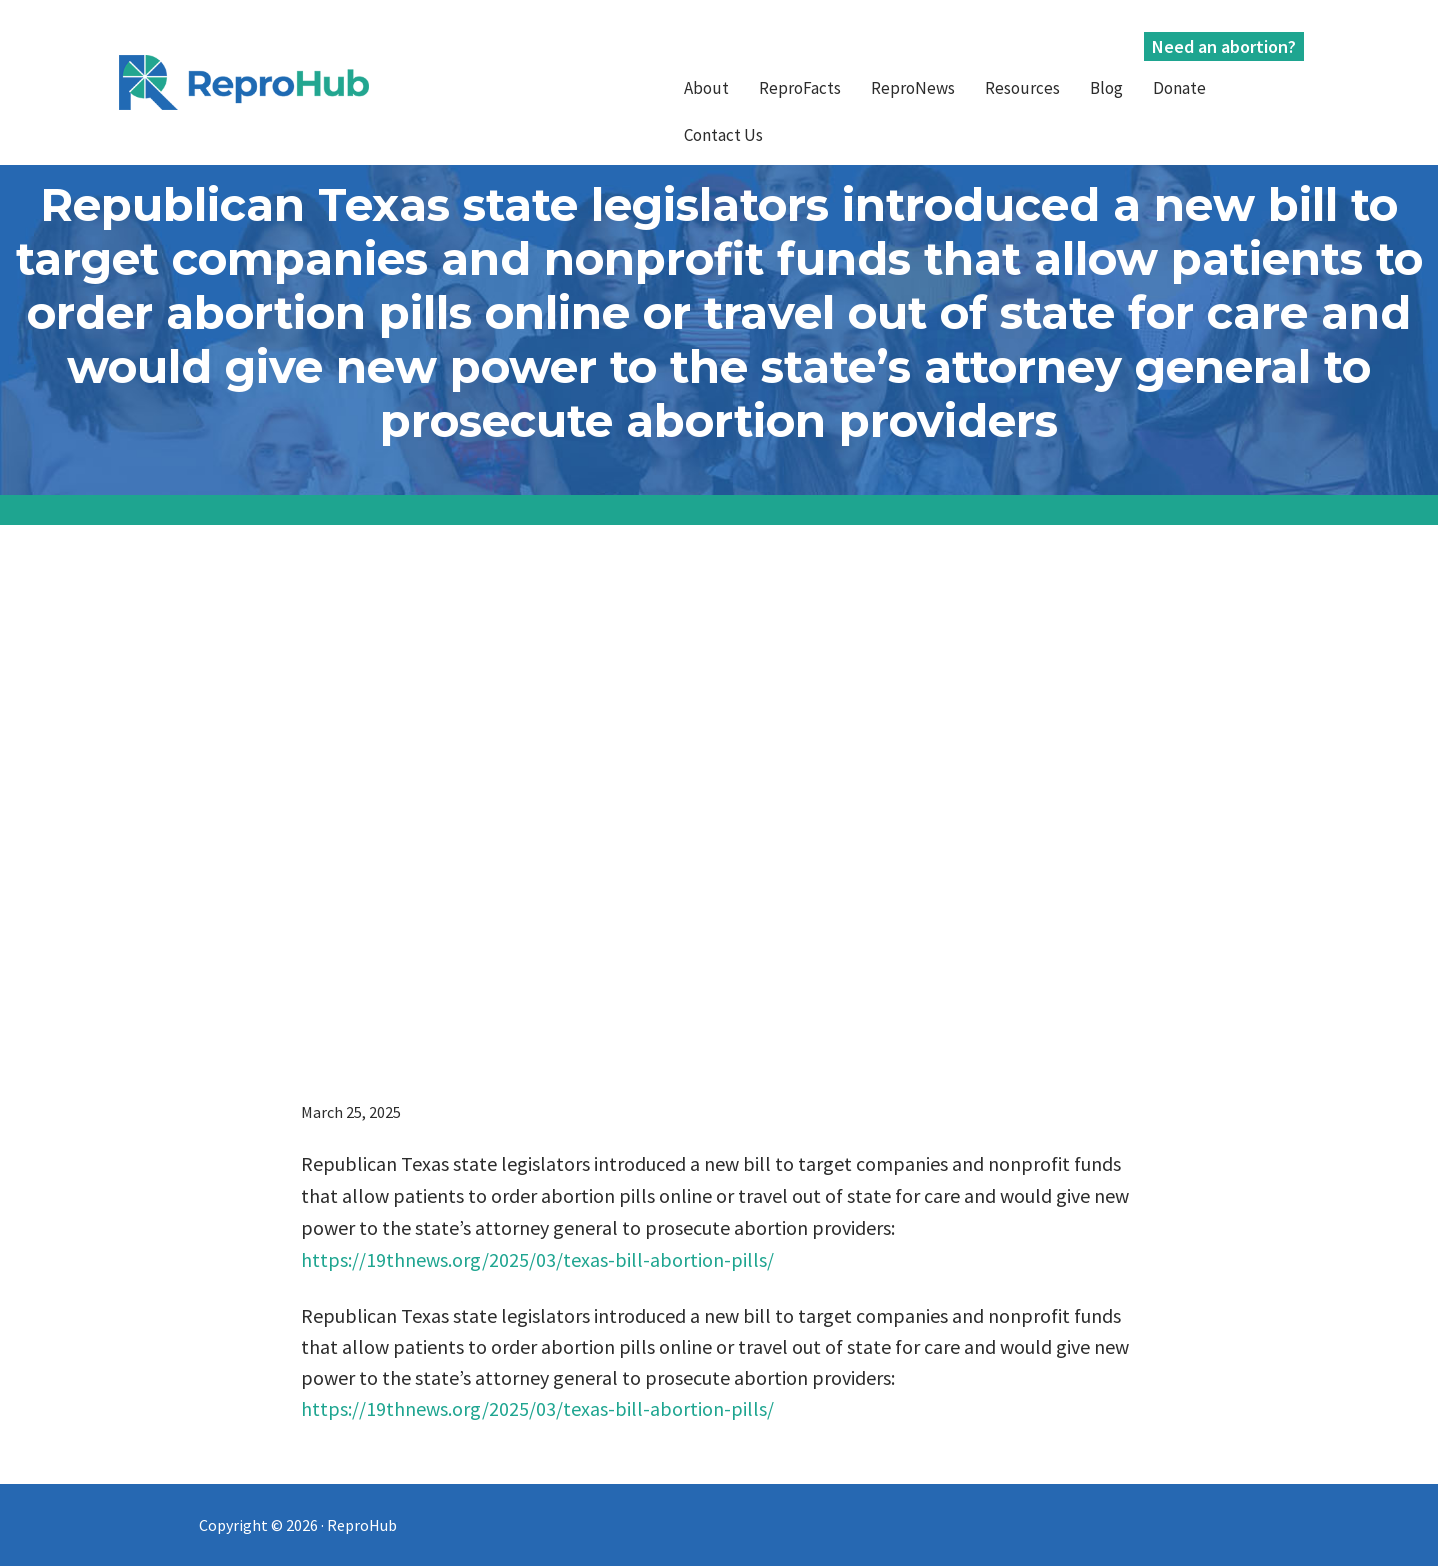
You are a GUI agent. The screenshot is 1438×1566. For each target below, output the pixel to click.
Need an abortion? (1224, 46)
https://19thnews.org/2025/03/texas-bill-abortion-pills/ (537, 1259)
